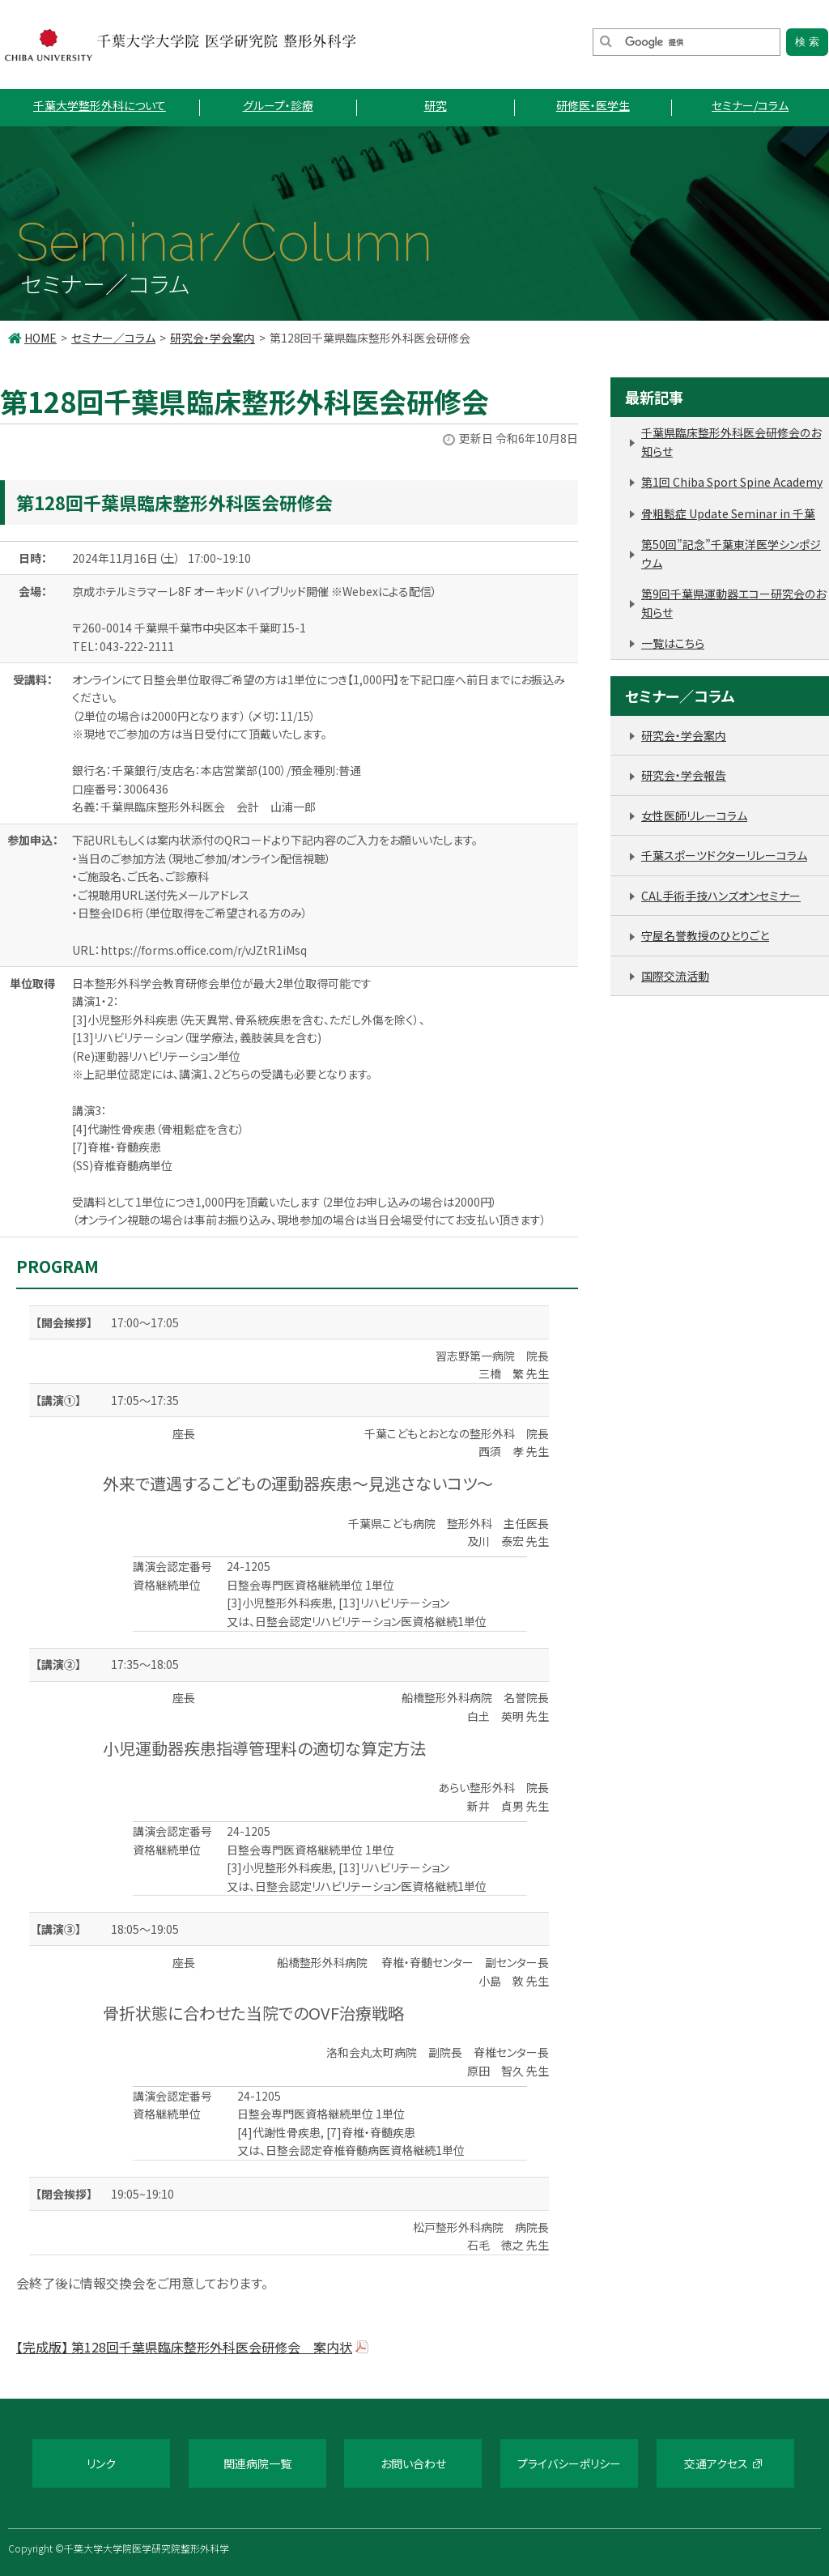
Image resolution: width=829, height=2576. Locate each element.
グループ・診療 (278, 105)
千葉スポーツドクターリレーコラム (724, 855)
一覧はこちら (672, 643)
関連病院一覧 (257, 2463)
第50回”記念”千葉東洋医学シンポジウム (731, 553)
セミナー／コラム (113, 338)
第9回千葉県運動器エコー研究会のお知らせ (733, 602)
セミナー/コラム (750, 105)
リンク (101, 2463)
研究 (435, 105)
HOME (40, 338)
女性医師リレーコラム (694, 815)
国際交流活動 (675, 976)
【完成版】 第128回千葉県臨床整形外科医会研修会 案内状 (184, 2347)
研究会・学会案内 (212, 338)
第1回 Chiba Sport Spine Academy (732, 482)
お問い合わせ (413, 2463)
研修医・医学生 (593, 105)
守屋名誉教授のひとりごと (705, 935)
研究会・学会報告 (683, 775)
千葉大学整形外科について (99, 105)
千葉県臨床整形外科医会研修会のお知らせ (731, 441)
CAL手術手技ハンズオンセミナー (721, 896)
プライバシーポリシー (569, 2463)
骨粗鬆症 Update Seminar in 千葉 (728, 513)
